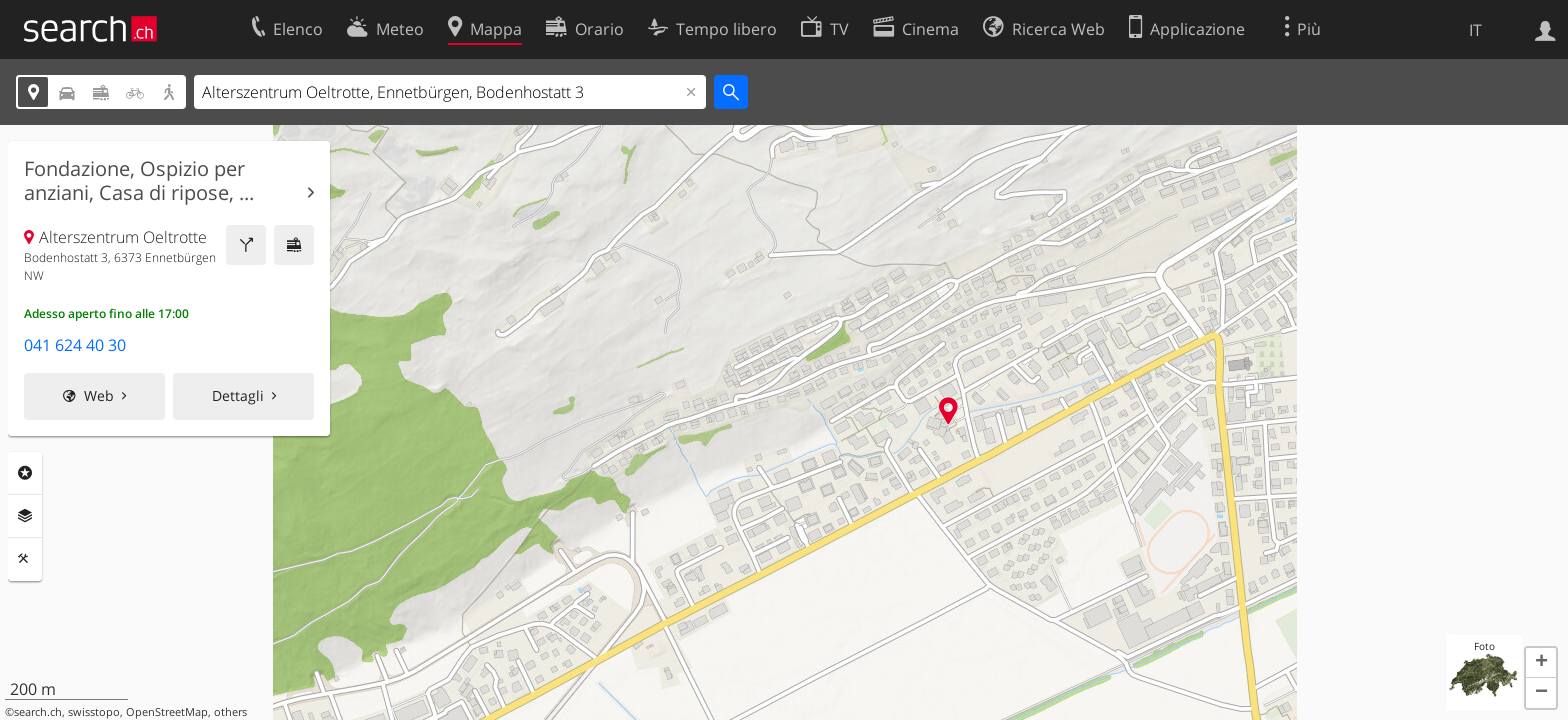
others (230, 712)
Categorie (25, 473)
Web (99, 395)
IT (1475, 30)
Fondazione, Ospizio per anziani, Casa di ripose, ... (139, 181)
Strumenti (25, 559)
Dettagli (238, 395)
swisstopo (94, 712)
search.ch (38, 712)
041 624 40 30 (75, 345)
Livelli (25, 516)
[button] (1541, 663)
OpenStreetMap (167, 712)
